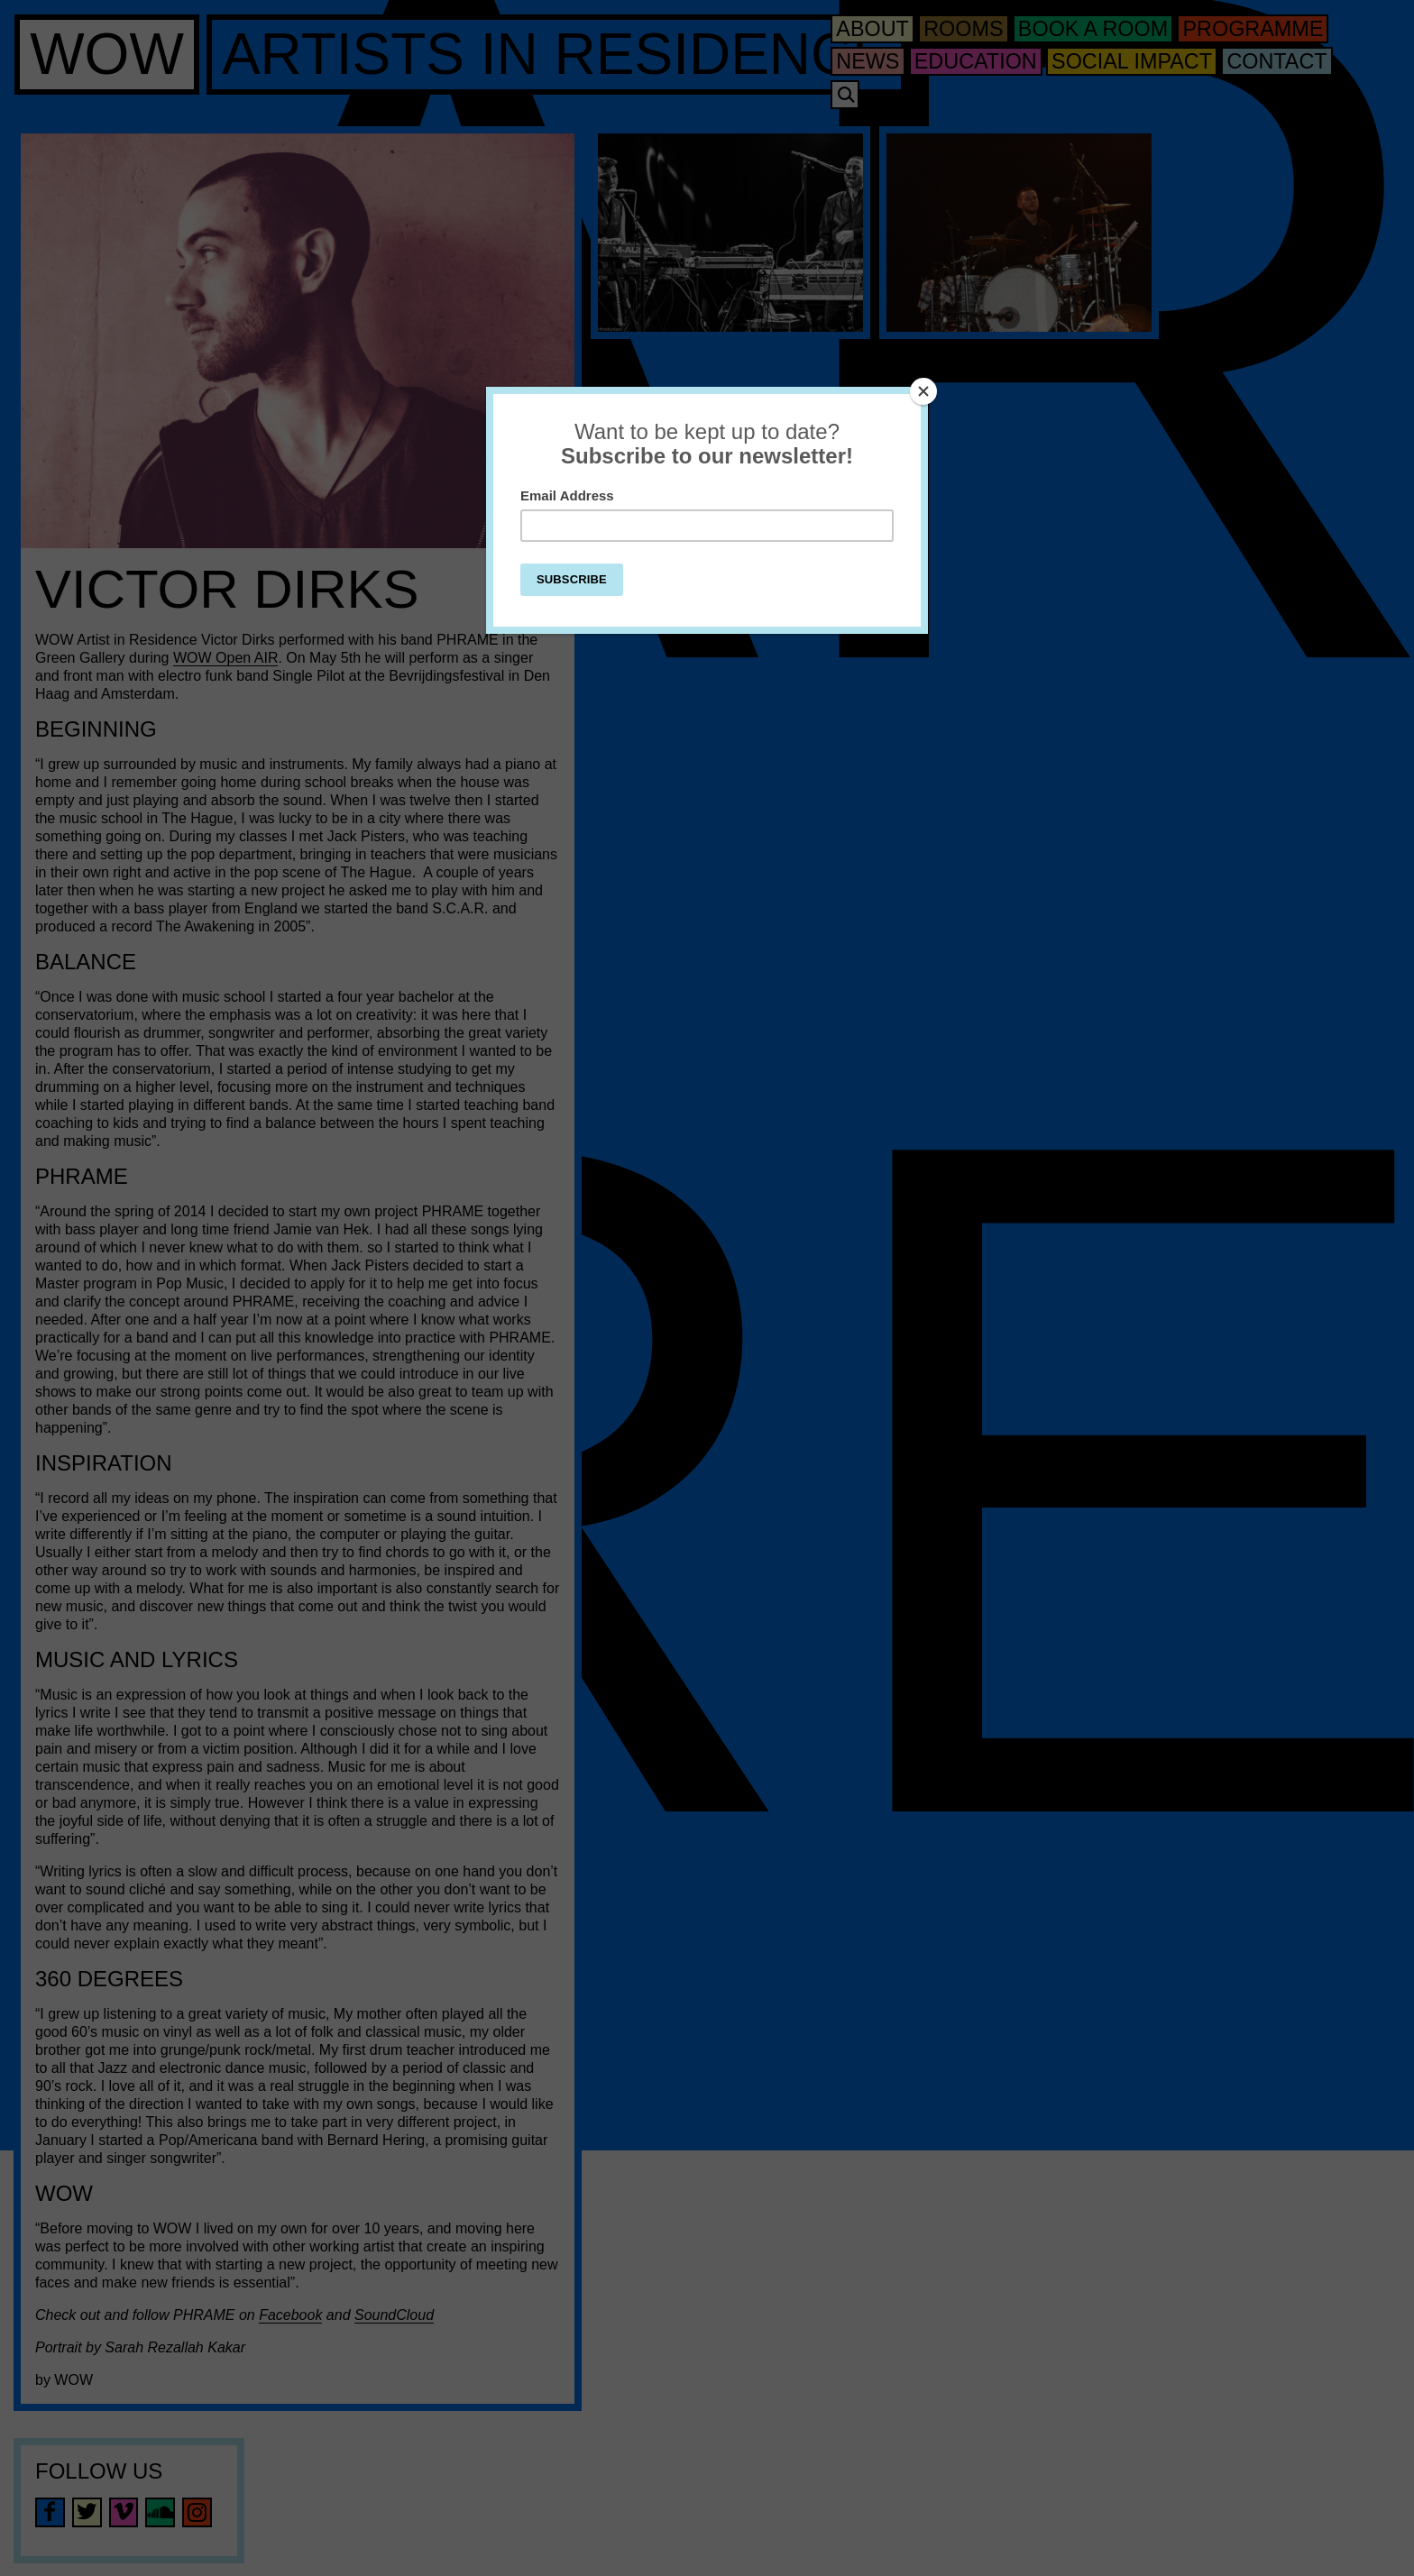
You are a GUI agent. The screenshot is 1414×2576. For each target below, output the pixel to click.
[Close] (923, 391)
